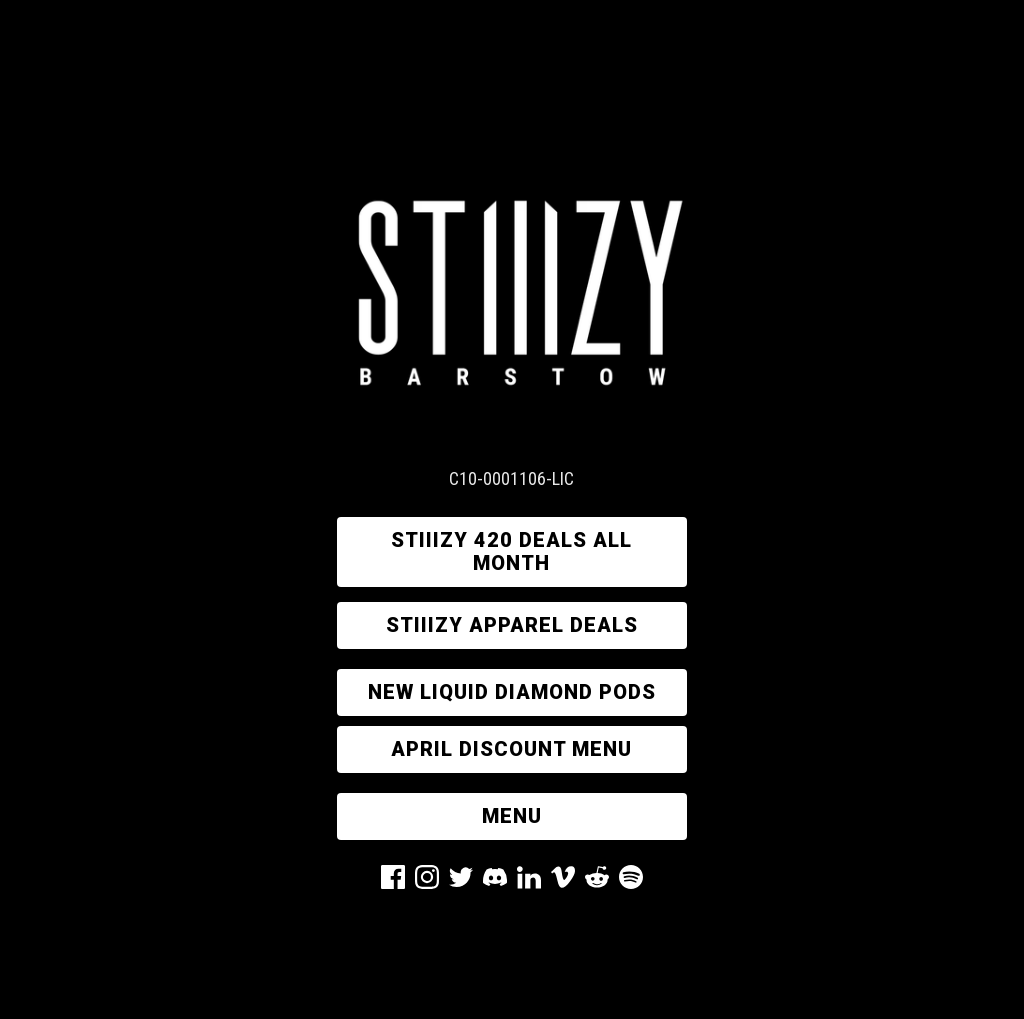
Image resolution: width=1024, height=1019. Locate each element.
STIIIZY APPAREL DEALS (512, 625)
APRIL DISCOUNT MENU (511, 749)
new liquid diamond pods (512, 692)
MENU (512, 816)
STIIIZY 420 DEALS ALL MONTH (511, 551)
